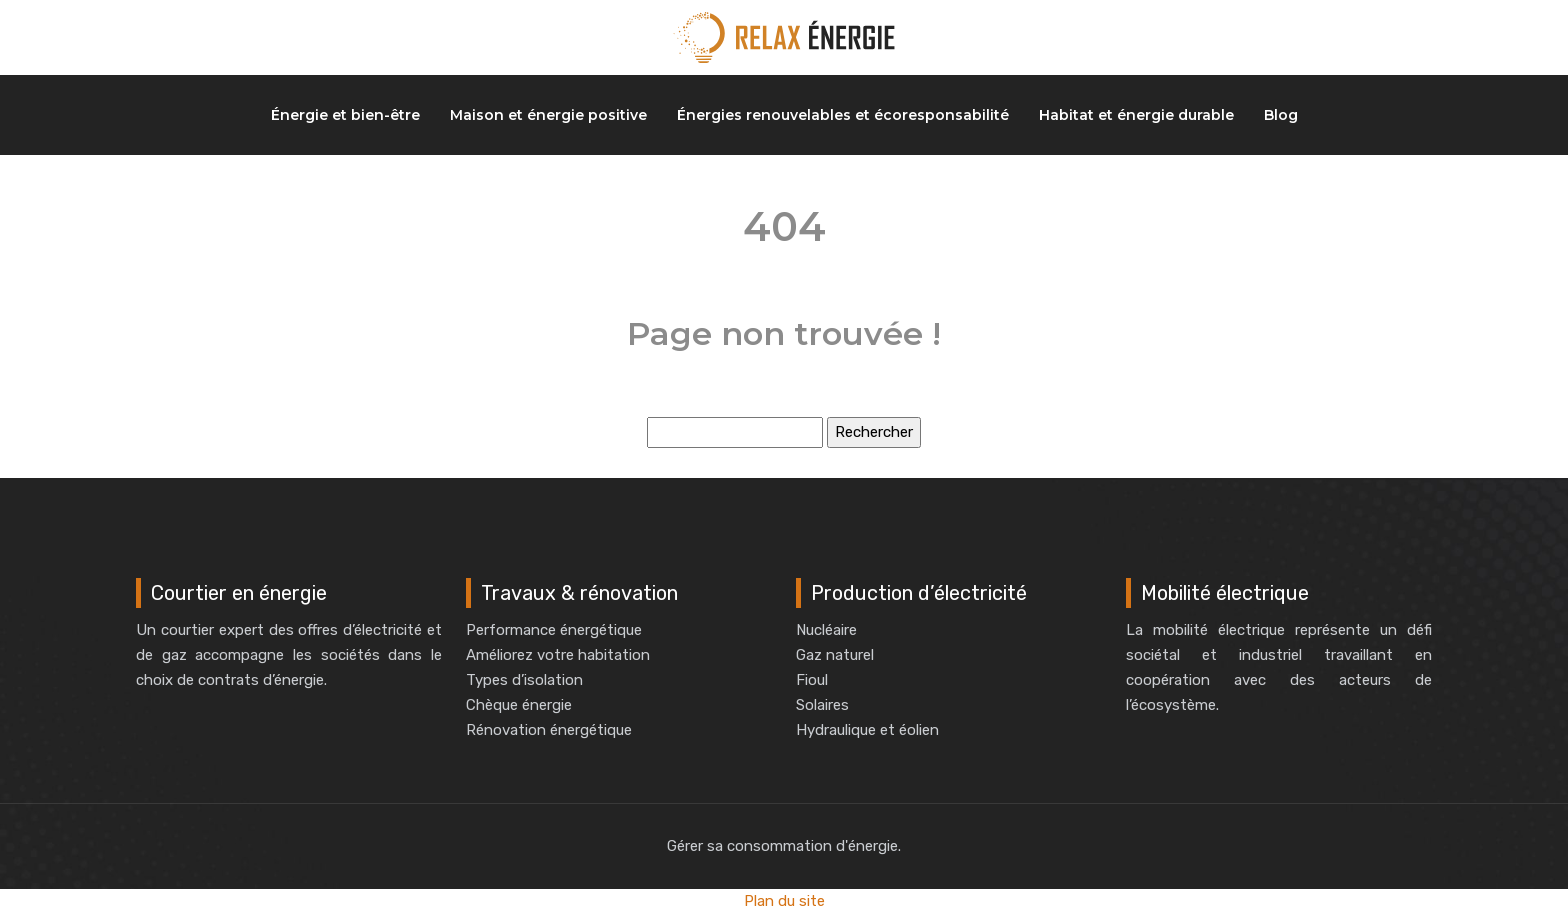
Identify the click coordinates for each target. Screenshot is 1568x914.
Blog (1281, 115)
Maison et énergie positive (548, 115)
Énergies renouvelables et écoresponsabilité (843, 115)
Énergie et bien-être (345, 115)
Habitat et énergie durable (1136, 115)
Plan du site (784, 901)
